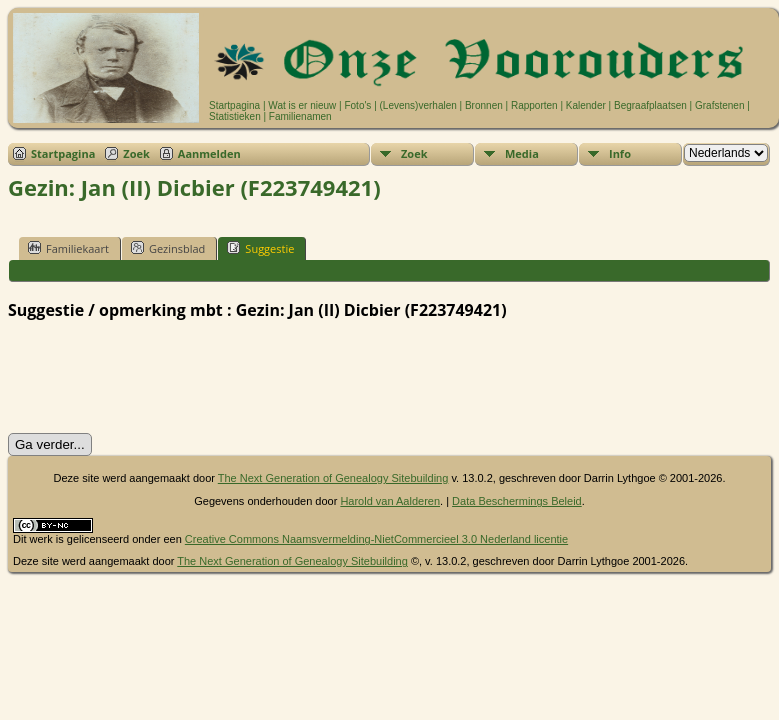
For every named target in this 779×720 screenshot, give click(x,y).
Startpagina (234, 105)
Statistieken (235, 116)
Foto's (357, 105)
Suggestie (260, 248)
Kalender (586, 105)
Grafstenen (719, 105)
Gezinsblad (168, 248)
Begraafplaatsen (650, 105)
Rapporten (534, 105)
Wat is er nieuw (302, 105)
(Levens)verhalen (418, 105)
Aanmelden (209, 153)
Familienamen (300, 116)
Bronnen (484, 105)
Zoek (136, 153)
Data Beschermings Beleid (517, 501)
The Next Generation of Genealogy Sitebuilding (333, 478)
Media (522, 153)
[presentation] (160, 377)
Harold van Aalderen (390, 501)
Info (620, 153)
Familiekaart (68, 248)
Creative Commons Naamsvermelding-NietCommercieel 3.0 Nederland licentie (376, 539)
